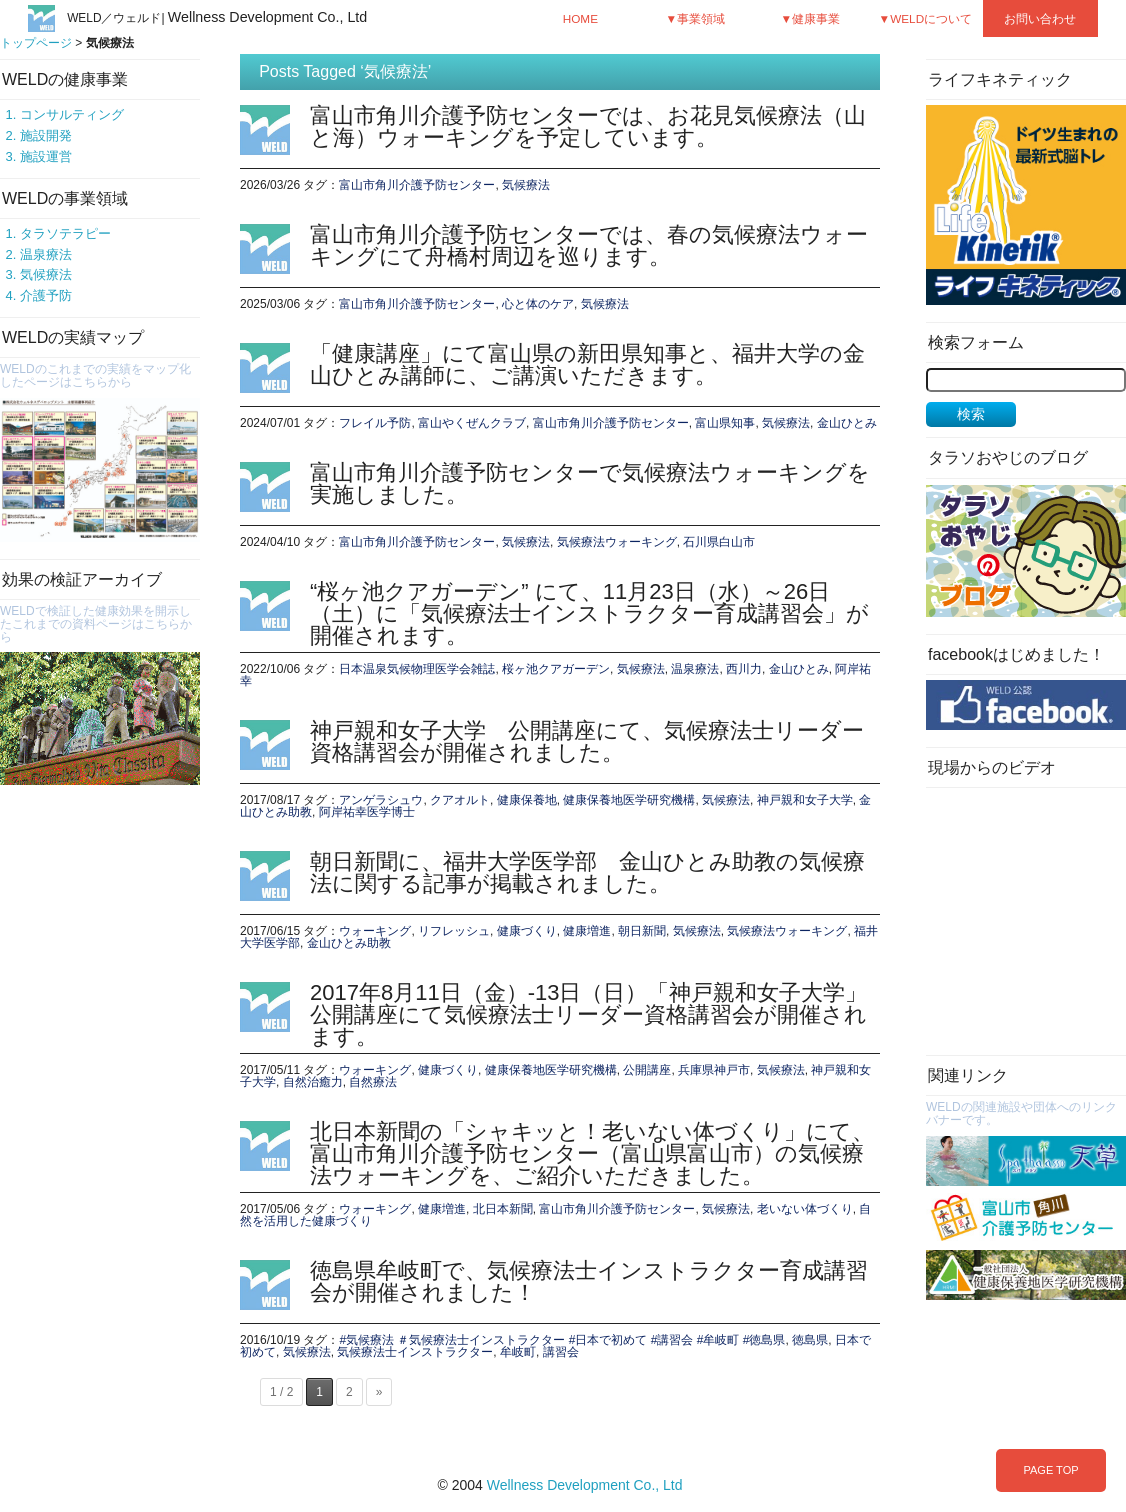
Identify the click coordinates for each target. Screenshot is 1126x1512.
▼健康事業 (811, 18)
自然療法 (373, 1082)
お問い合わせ (1040, 18)
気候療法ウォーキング (617, 542)
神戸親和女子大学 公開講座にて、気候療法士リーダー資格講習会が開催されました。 (587, 741)
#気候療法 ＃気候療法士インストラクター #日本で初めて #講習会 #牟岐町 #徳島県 (562, 1340)
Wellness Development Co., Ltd (585, 1485)
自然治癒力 (313, 1082)
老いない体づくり (805, 1209)
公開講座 (647, 1070)
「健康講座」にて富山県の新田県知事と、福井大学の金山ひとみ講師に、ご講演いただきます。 (587, 364)
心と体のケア (538, 304)
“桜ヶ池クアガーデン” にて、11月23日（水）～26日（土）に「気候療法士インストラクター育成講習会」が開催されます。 (589, 613)
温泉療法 (46, 254)
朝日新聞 (642, 931)
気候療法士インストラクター (415, 1352)
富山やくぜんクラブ (472, 423)
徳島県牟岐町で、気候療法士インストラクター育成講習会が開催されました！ (589, 1281)
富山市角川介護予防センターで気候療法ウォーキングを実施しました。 (590, 483)
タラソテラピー (65, 233)
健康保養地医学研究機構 (629, 800)
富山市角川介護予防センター (417, 185)
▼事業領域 (696, 18)
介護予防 (46, 295)
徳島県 (810, 1340)
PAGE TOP (1050, 1470)
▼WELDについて (926, 18)
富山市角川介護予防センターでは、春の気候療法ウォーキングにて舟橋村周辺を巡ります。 (589, 245)
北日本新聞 (503, 1209)
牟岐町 (518, 1352)
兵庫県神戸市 (714, 1070)
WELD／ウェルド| (217, 18)
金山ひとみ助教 (349, 943)
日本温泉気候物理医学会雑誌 (417, 669)
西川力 (744, 669)
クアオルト (460, 800)
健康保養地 (527, 800)
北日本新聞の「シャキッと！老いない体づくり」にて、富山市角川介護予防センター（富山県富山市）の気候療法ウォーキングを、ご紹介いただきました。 (592, 1153)
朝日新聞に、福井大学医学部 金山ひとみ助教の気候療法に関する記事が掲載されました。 (587, 872)
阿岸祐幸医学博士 (367, 812)
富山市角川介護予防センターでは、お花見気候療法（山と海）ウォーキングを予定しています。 (588, 126)
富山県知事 (725, 423)
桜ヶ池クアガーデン (556, 669)
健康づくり (527, 931)
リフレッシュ (454, 931)
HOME (580, 18)
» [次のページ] (379, 1392)
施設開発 (46, 135)
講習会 (561, 1352)
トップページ (36, 43)
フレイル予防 (375, 423)
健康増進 (587, 931)
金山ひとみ (847, 423)
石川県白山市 (719, 542)
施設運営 (46, 156)
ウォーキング (375, 931)
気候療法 (46, 274)
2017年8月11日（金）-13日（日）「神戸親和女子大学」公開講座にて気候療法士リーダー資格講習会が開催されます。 (588, 1014)
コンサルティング (72, 114)
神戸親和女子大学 (805, 800)
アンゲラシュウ (381, 800)
